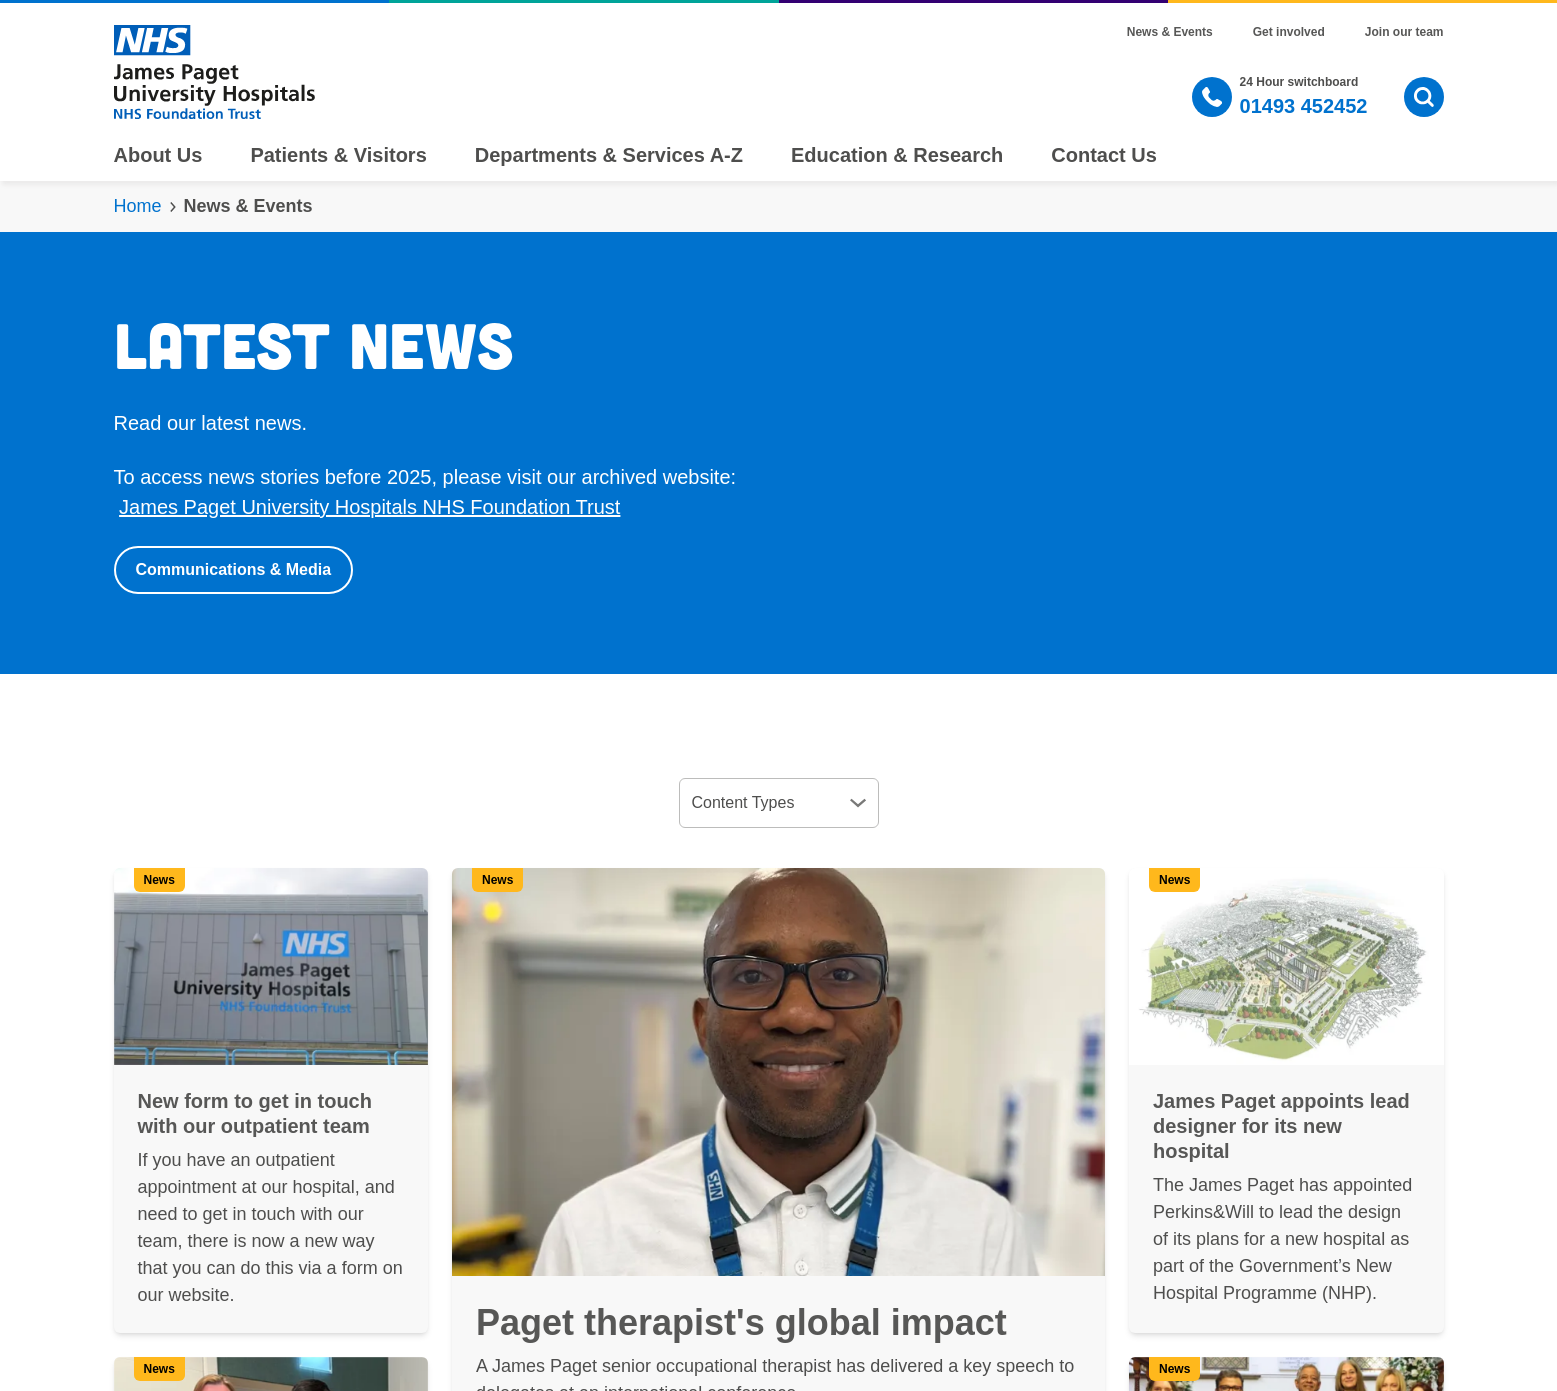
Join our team (1404, 32)
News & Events (1170, 32)
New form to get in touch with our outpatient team (255, 1113)
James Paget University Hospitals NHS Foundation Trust (369, 507)
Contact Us (1104, 155)
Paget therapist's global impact (741, 1322)
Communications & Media (234, 569)
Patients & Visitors (338, 155)
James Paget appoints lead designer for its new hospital (1281, 1126)
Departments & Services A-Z (609, 155)
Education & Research (897, 155)
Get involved (1289, 32)
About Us (158, 155)
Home (138, 206)
